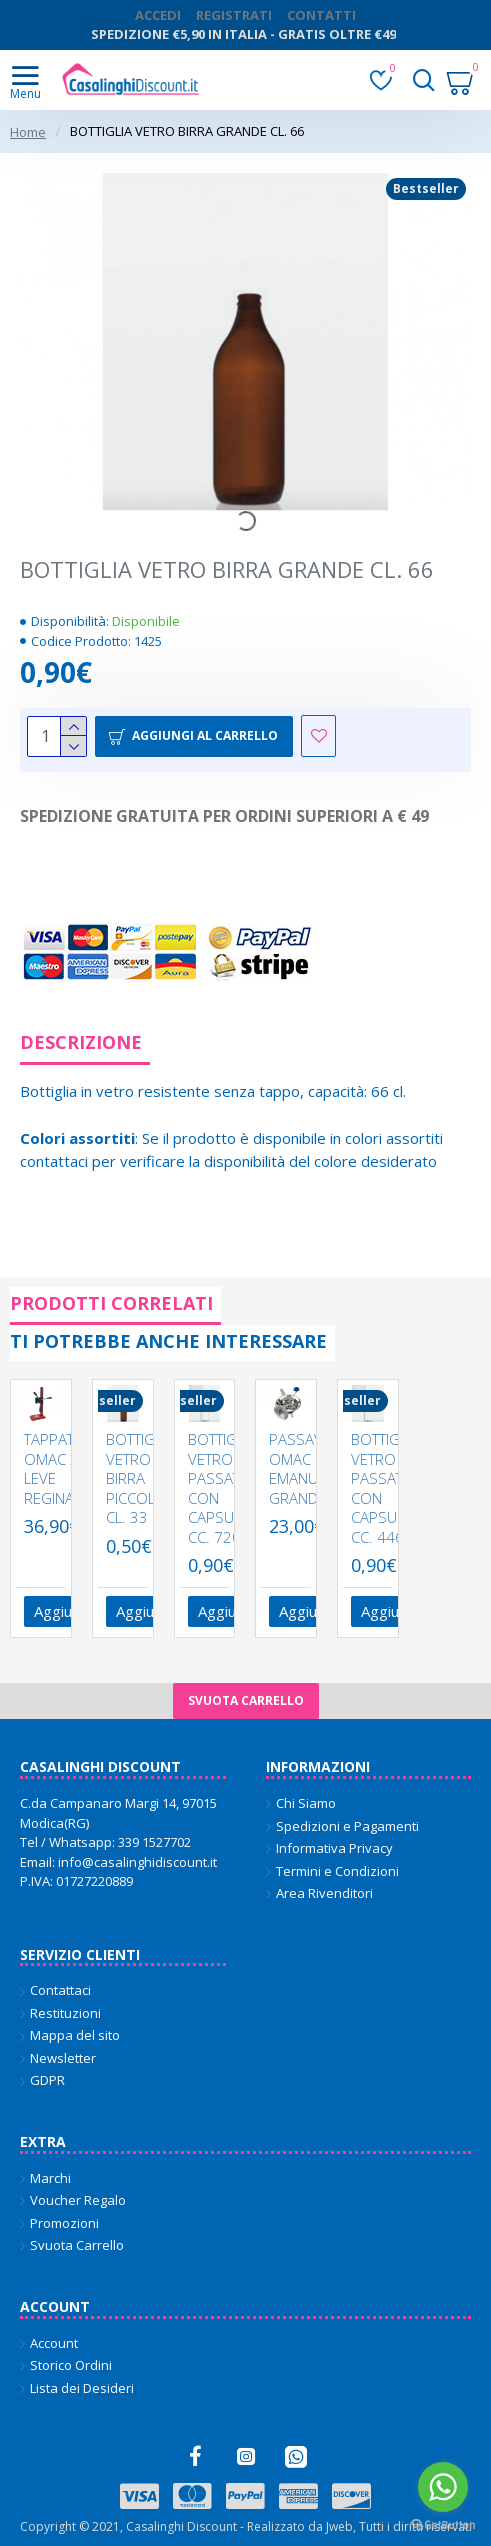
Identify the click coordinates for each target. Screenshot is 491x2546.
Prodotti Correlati (111, 1303)
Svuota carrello (246, 1700)
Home (28, 132)
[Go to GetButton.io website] (443, 2525)
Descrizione (81, 1042)
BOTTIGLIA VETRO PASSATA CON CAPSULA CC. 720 (222, 1488)
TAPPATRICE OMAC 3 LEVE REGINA (63, 1469)
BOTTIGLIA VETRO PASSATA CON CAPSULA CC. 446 (385, 1488)
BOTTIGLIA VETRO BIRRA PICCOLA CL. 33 (140, 1478)
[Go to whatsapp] (443, 2487)
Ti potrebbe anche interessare (168, 1341)
